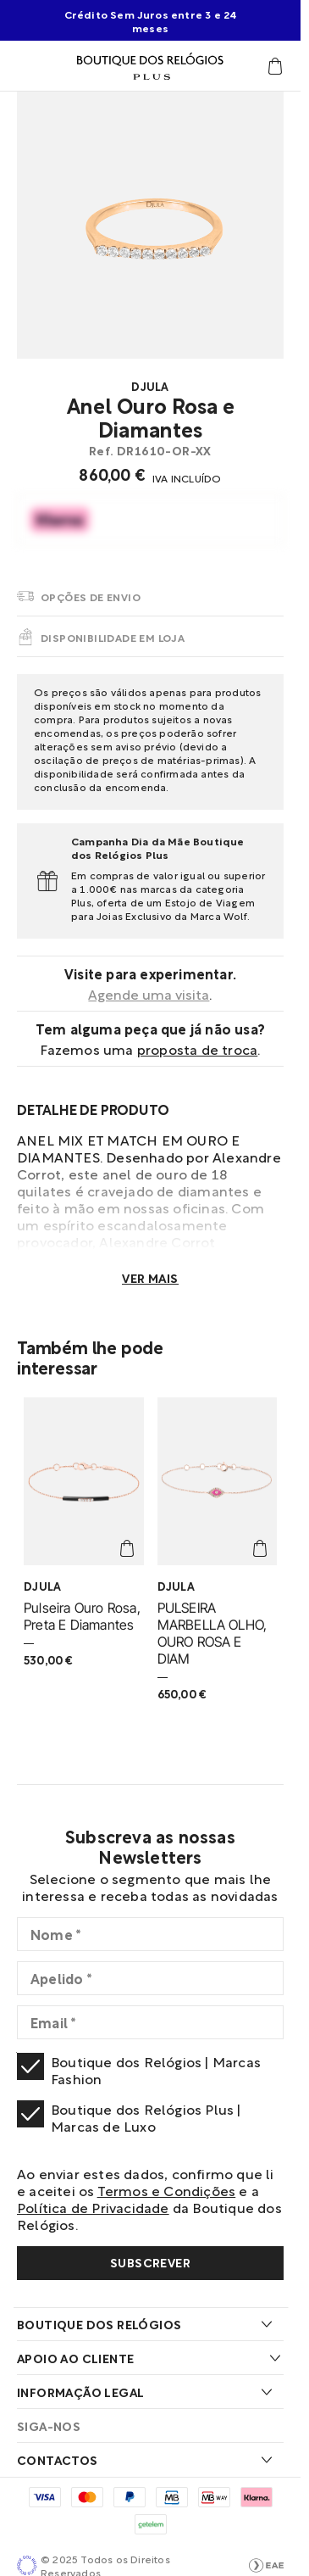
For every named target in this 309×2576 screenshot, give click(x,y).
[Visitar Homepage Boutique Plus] (150, 66)
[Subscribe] (150, 2263)
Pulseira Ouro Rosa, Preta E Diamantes (82, 1616)
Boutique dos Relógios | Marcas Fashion (156, 2070)
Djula (150, 385)
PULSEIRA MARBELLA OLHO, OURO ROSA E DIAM (212, 1633)
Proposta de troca (197, 1048)
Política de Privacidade (93, 2206)
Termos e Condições (166, 2189)
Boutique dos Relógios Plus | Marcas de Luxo (146, 2117)
